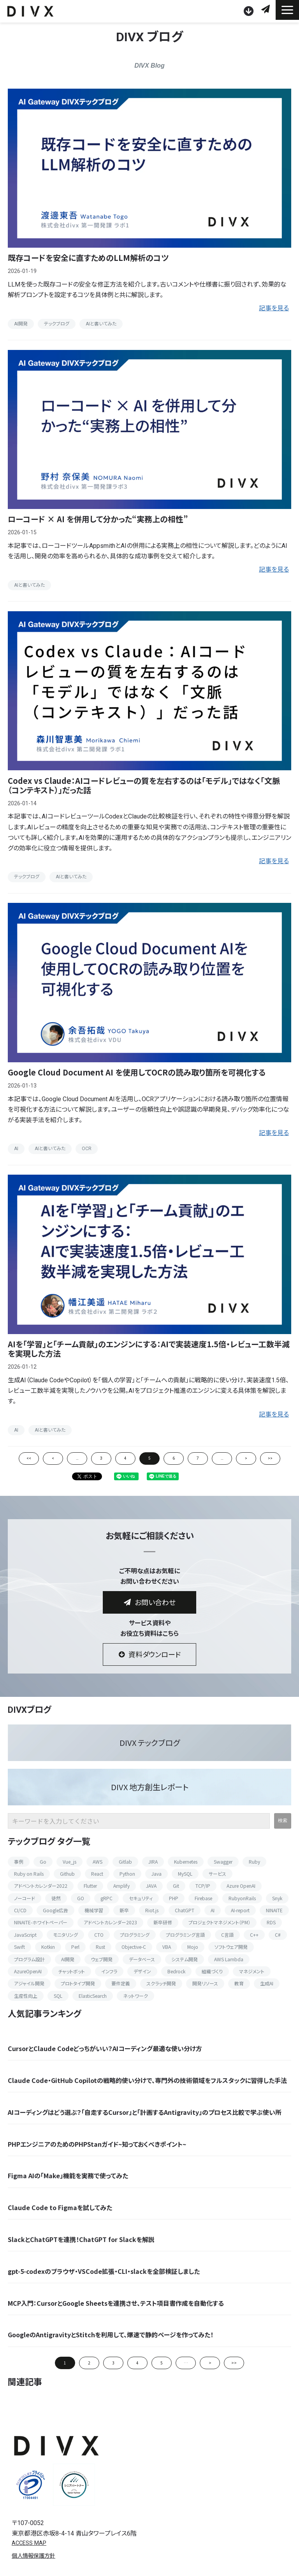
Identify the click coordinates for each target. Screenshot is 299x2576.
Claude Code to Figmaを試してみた (60, 2207)
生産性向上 (25, 1995)
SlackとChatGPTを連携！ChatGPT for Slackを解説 (81, 2239)
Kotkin (48, 1946)
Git (176, 1885)
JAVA (151, 1885)
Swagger (223, 1861)
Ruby (254, 1861)
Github (67, 1873)
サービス (217, 1873)
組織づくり (212, 1971)
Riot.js (151, 1910)
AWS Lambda (228, 1959)
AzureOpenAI (28, 1971)
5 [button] (161, 2363)
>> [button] (234, 2363)
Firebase (203, 1898)
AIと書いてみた (101, 324)
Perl (75, 1946)
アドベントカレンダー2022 (40, 1885)
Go (43, 1861)
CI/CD (20, 1910)
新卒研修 (162, 1922)
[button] (287, 10)
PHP (173, 1898)
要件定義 (120, 1983)
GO (80, 1898)
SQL (58, 1995)
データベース (142, 1959)
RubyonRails (242, 1898)
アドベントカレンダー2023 (110, 1922)
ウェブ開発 (102, 1959)
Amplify (121, 1885)
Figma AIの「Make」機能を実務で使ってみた (68, 2175)
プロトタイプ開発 (78, 1983)
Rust (100, 1946)
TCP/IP (202, 1885)
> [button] (210, 2363)
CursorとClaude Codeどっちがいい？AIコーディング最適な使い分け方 (105, 2048)
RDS (271, 1922)
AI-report (240, 1910)
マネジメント (251, 1971)
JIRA (153, 1861)
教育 (239, 1983)
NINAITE (274, 1910)
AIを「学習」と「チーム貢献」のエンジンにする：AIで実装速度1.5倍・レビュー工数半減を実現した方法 (149, 1349)
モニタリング (65, 1934)
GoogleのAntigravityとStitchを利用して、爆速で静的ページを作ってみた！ (110, 2334)
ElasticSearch (93, 1995)
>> (270, 1458)
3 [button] (113, 2363)
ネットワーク (135, 1995)
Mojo (192, 1946)
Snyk (277, 1898)
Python (127, 1873)
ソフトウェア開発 (231, 1946)
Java (156, 1873)
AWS (97, 1861)
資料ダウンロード (249, 11)
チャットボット (71, 1971)
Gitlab (125, 1861)
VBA (166, 1946)
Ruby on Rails (29, 1873)
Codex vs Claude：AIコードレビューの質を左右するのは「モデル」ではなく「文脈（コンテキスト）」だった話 (144, 785)
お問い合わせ (266, 9)
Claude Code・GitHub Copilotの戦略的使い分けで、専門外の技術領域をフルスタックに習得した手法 (147, 2080)
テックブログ (56, 324)
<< (28, 1458)
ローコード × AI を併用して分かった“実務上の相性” (98, 519)
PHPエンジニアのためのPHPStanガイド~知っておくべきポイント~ (97, 2144)
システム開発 (184, 1959)
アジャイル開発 (29, 1983)
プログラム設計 (29, 1959)
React (97, 1873)
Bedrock (176, 1971)
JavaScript (25, 1934)
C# (278, 1934)
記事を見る (274, 308)
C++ (254, 1934)
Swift (19, 1946)
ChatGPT (184, 1910)
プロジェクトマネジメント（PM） (219, 1922)
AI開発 (21, 324)
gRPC (106, 1898)
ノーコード (24, 1898)
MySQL (185, 1873)
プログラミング (135, 1934)
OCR (86, 1148)
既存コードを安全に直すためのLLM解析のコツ (88, 257)
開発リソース (205, 1983)
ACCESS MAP (29, 2543)
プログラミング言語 (185, 1934)
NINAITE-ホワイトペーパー (40, 1922)
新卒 (124, 1910)
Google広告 (55, 1910)
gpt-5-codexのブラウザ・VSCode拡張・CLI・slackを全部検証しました (104, 2271)
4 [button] (137, 2363)
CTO (99, 1934)
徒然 (56, 1898)
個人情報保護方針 (33, 2556)
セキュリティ (141, 1898)
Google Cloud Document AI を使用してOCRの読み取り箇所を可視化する (137, 1072)
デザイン (142, 1971)
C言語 (227, 1934)
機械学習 (93, 1910)
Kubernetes (185, 1861)
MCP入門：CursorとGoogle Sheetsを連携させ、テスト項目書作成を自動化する (116, 2303)
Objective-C (133, 1946)
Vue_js (69, 1861)
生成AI (266, 1983)
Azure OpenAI (241, 1885)
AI (16, 1148)
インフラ (109, 1971)
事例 (18, 1861)
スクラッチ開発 (161, 1983)
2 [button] (89, 2363)
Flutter (90, 1885)
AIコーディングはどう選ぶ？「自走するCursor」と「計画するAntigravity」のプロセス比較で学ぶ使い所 (144, 2112)
